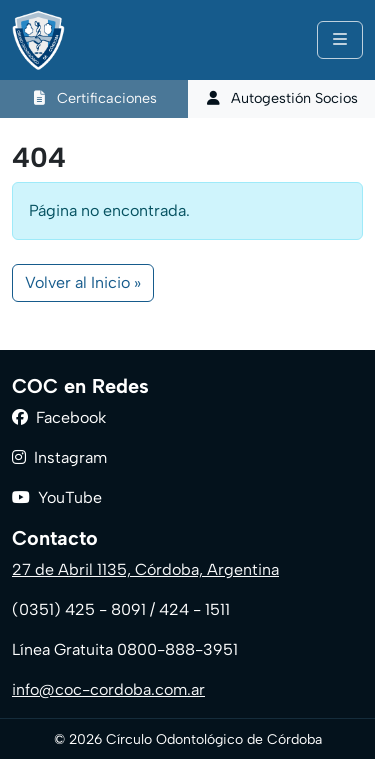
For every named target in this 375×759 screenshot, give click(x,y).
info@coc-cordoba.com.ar (108, 689)
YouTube (70, 497)
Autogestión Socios (281, 98)
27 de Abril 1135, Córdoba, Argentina (145, 569)
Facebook (71, 417)
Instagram (70, 457)
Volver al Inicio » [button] (83, 282)
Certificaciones (94, 98)
